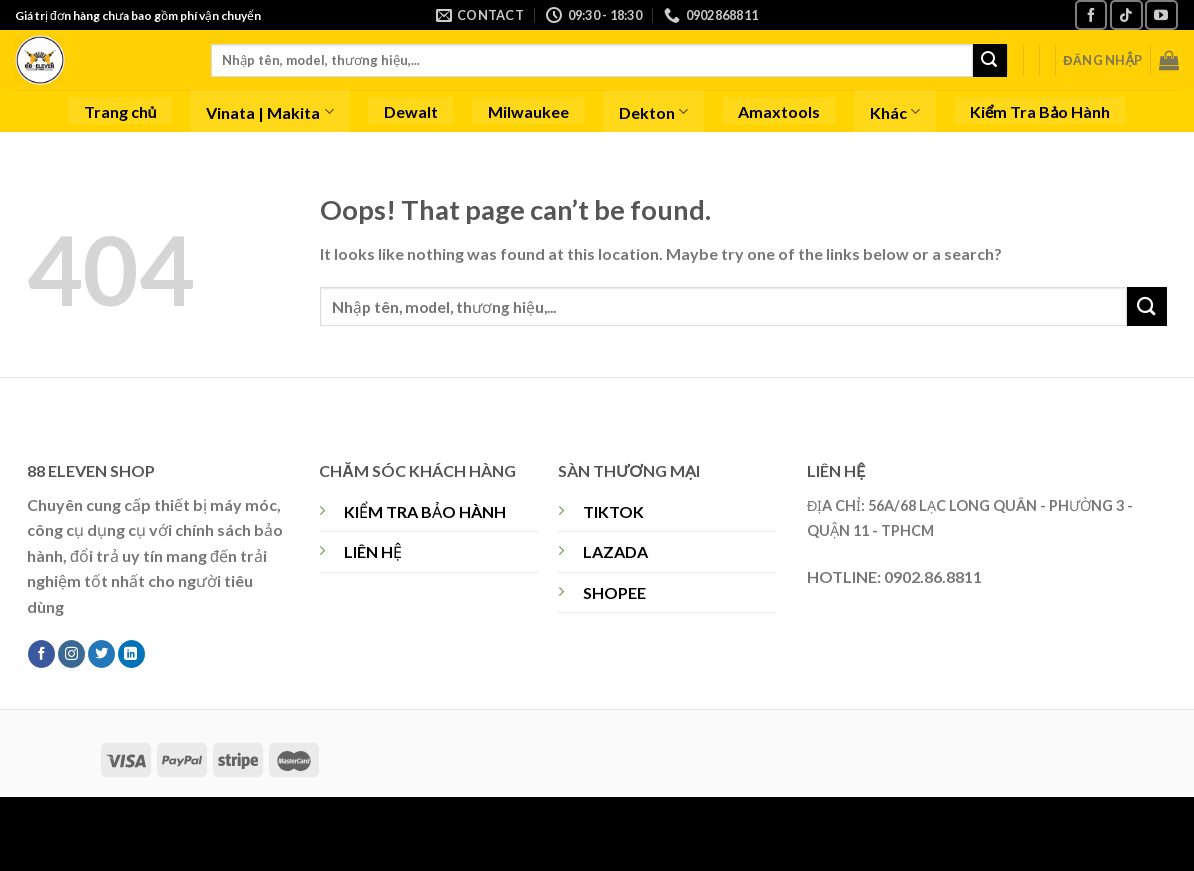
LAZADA (615, 551)
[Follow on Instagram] (71, 654)
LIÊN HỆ (373, 551)
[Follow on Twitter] (101, 654)
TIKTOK (613, 511)
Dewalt (411, 111)
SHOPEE (614, 592)
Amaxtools (779, 111)
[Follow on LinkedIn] (131, 654)
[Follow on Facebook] (1091, 14)
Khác (895, 111)
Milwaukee (528, 111)
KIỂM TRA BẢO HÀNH (425, 511)
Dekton (653, 111)
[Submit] (990, 61)
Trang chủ (120, 111)
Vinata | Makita (269, 111)
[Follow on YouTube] (1161, 14)
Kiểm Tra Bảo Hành (1040, 111)
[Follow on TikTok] (1126, 14)
